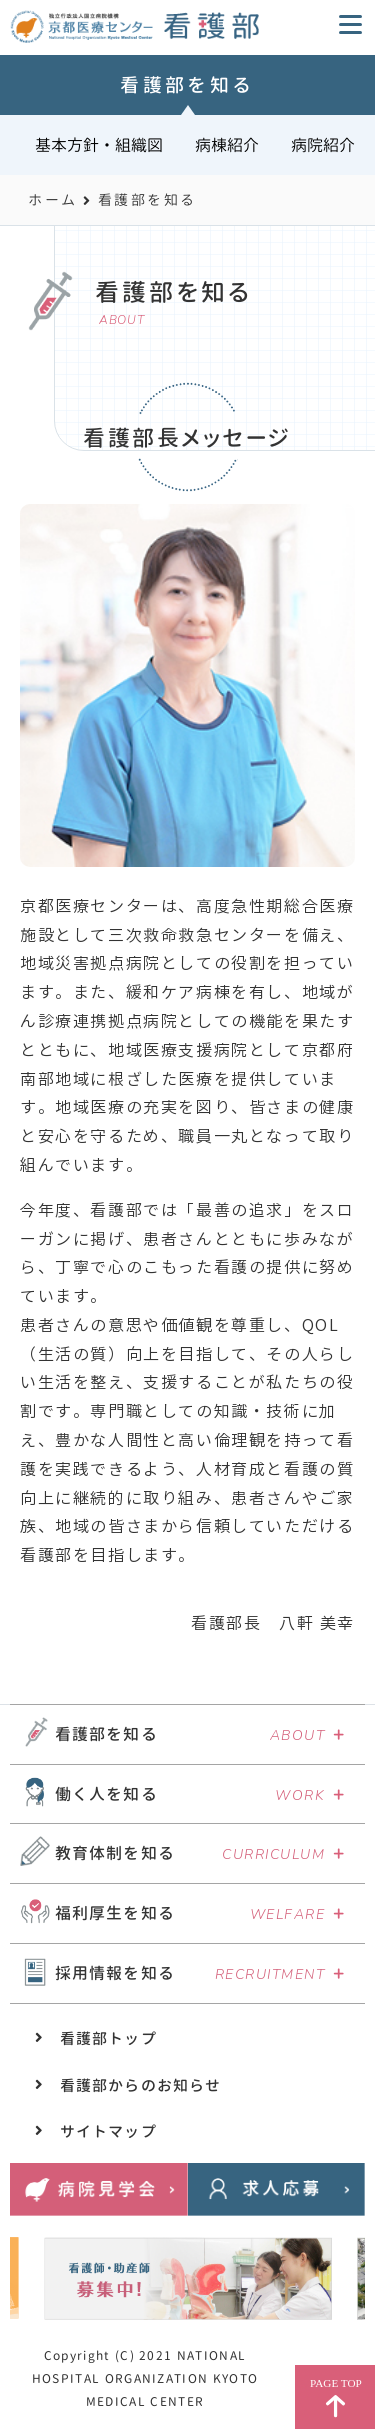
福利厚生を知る (115, 1913)
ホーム (53, 199)
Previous (42, 2273)
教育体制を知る (115, 1853)
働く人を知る (106, 1794)
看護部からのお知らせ (140, 2085)
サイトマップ (108, 2131)
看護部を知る (106, 1734)
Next (330, 2273)
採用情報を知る (115, 1973)
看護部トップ (108, 2038)
